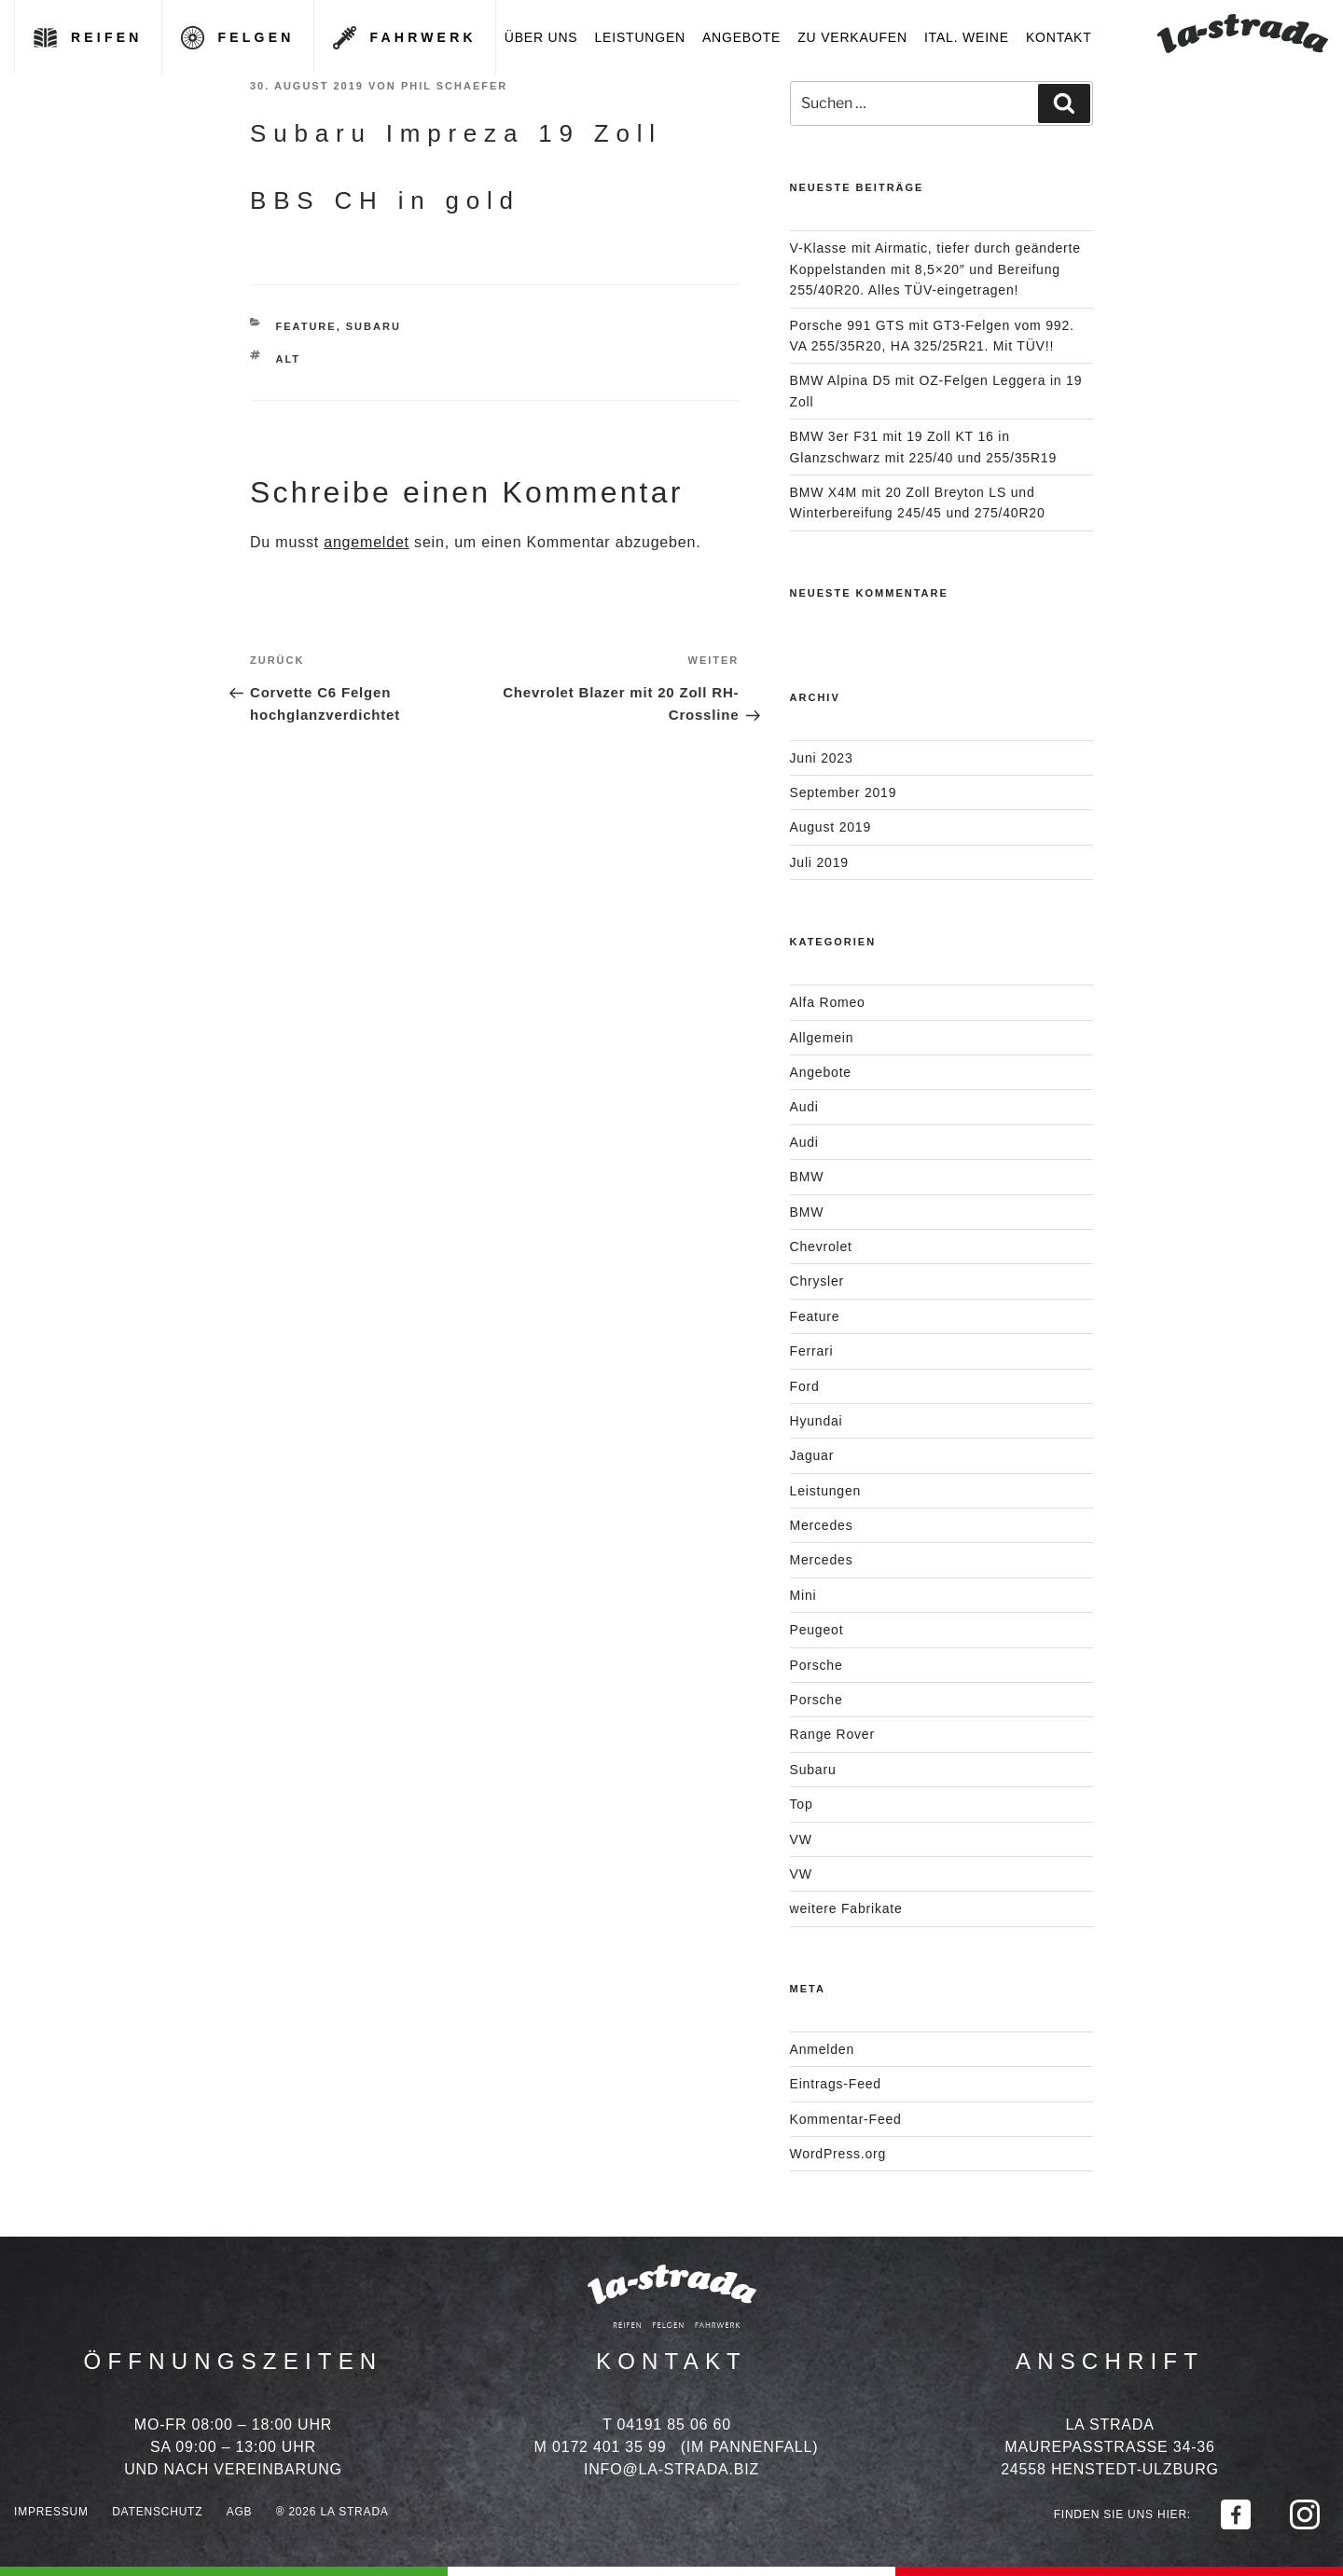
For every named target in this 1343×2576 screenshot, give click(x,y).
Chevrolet (821, 1246)
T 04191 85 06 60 (666, 2424)
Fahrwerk (423, 37)
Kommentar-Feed (846, 2119)
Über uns (541, 37)
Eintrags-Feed (835, 2083)
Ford (805, 1386)
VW (801, 1839)
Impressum (51, 2511)
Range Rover (832, 1734)
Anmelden (822, 2049)
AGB (240, 2511)
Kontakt (1059, 37)
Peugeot (817, 1629)
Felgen (256, 37)
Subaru (373, 326)
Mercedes (821, 1525)
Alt (288, 359)
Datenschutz (157, 2511)
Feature (306, 326)
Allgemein (822, 1037)
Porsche (816, 1665)
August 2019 (830, 827)
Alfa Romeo (827, 1002)
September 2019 (843, 792)
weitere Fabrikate (846, 1908)
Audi (804, 1106)
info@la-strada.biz (671, 2469)
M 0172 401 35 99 (600, 2447)
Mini (803, 1595)
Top (801, 1804)
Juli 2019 (819, 862)
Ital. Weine (966, 37)
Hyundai (816, 1420)
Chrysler (817, 1281)
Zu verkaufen (852, 37)
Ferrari (812, 1350)
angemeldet (366, 542)
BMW (807, 1176)
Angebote (741, 37)
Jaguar (812, 1455)
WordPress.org (838, 2153)
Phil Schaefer (454, 85)
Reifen (107, 37)
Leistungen (640, 37)
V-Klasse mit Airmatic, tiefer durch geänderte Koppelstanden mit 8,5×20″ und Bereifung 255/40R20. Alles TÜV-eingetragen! (935, 269)
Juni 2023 (821, 758)
